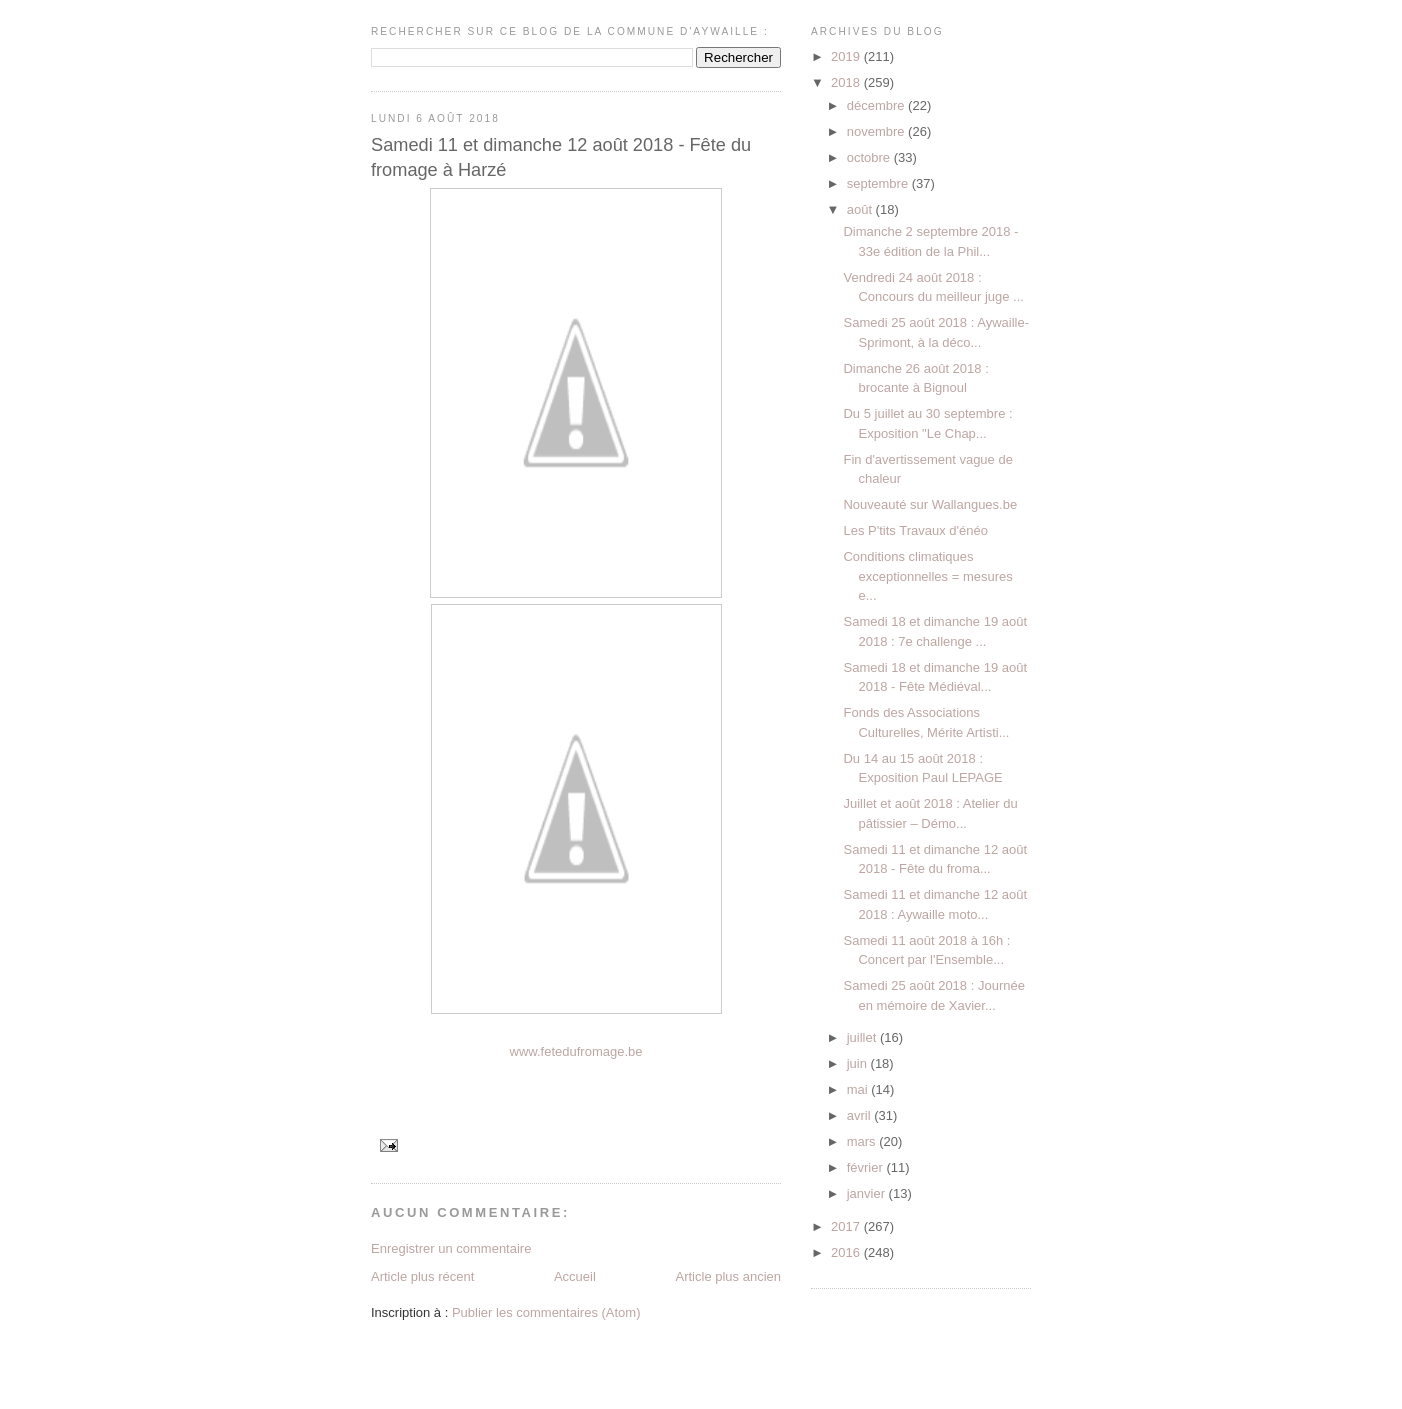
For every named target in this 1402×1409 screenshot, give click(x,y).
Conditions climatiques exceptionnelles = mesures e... (927, 576)
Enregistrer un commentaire (451, 1248)
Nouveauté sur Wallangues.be (930, 504)
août (861, 209)
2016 (847, 1252)
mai (859, 1089)
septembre (879, 183)
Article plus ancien (729, 1276)
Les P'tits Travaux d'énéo (915, 530)
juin (859, 1063)
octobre (870, 157)
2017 (847, 1226)
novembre (877, 131)
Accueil (575, 1276)
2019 (847, 56)
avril (860, 1115)
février (867, 1167)
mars (863, 1141)
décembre (877, 105)
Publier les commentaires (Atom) (546, 1312)
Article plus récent (422, 1276)
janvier (868, 1193)
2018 (847, 82)
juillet (863, 1037)
